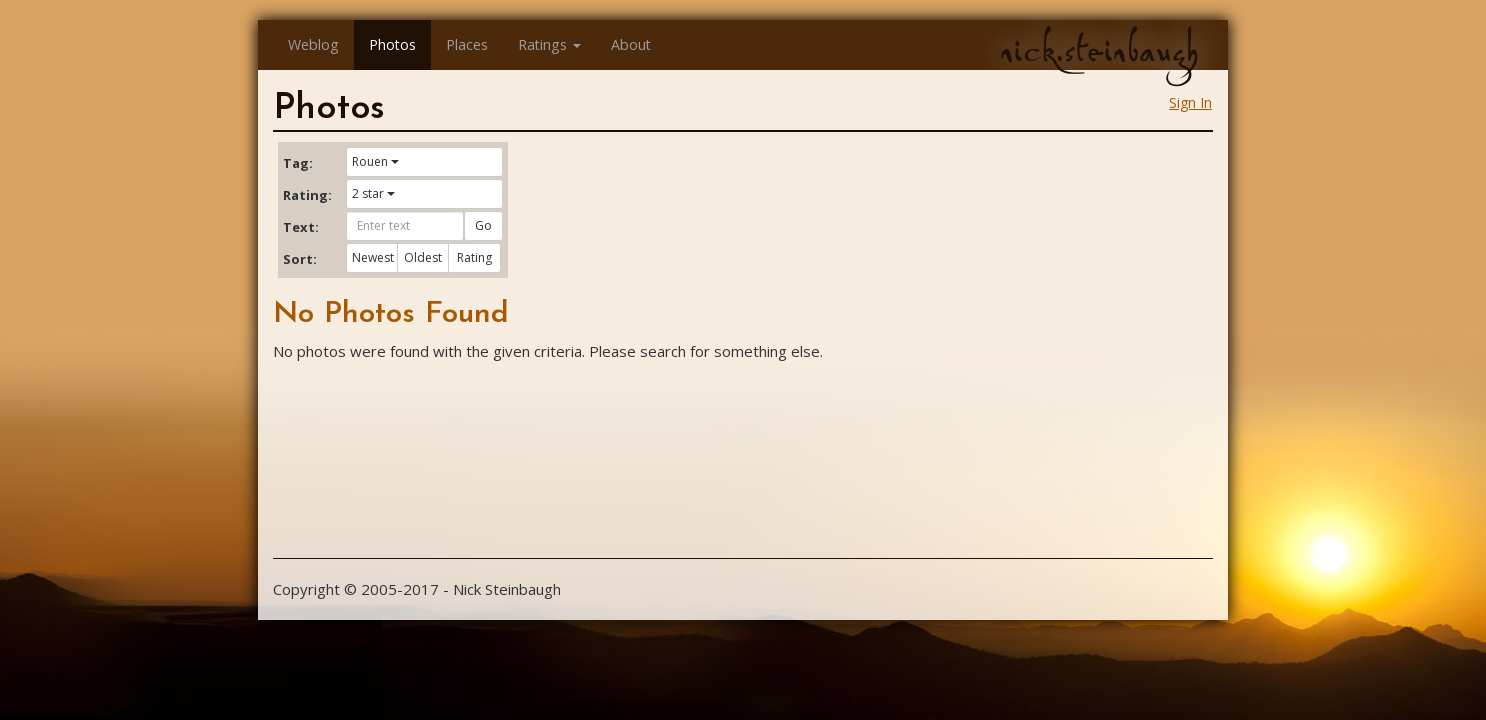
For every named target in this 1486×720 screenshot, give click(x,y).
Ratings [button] (549, 44)
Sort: (300, 259)
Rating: (307, 195)
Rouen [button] (375, 161)
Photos (392, 44)
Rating (474, 257)
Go (483, 225)
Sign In (1190, 102)
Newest (373, 257)
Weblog (313, 44)
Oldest (423, 257)
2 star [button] (373, 193)
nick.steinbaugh (1099, 51)
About (631, 44)
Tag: (298, 163)
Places (467, 44)
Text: (301, 227)
